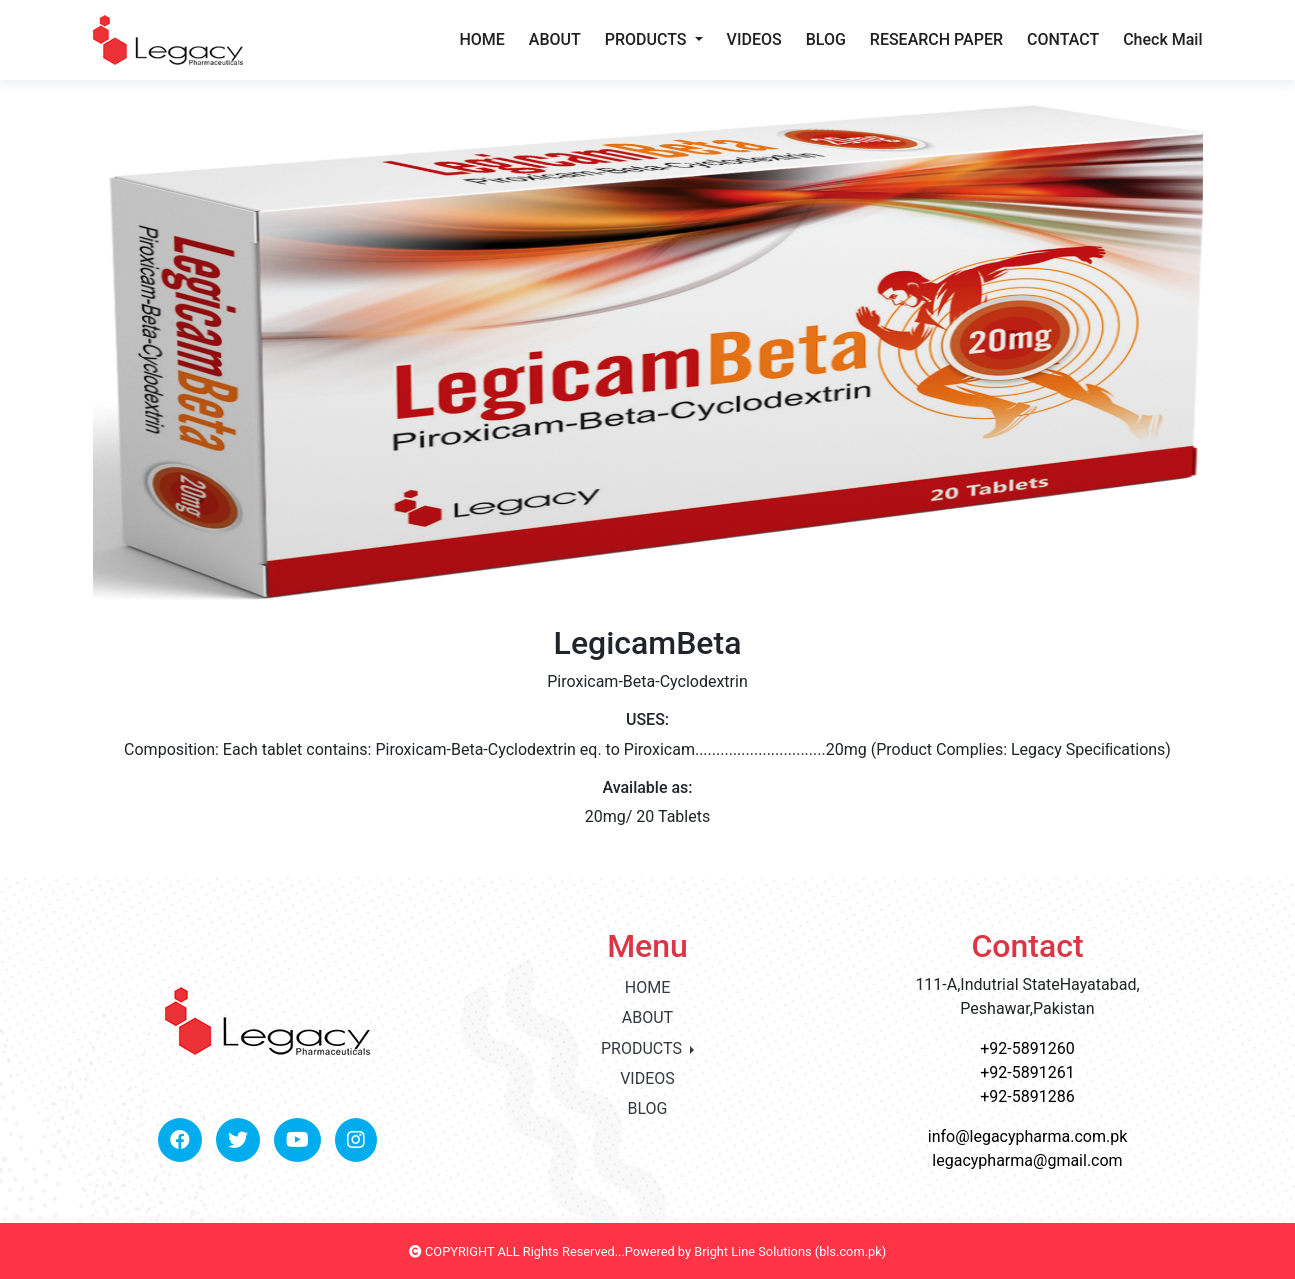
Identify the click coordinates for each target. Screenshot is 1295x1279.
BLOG (826, 39)
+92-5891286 (1027, 1096)
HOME (481, 39)
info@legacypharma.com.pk (1028, 1136)
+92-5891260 (1027, 1048)
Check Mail (1162, 39)
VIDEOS (754, 39)
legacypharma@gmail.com (1027, 1160)
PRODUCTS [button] (648, 39)
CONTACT (1063, 39)
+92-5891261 (1027, 1072)
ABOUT (555, 39)
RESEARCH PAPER (936, 39)
